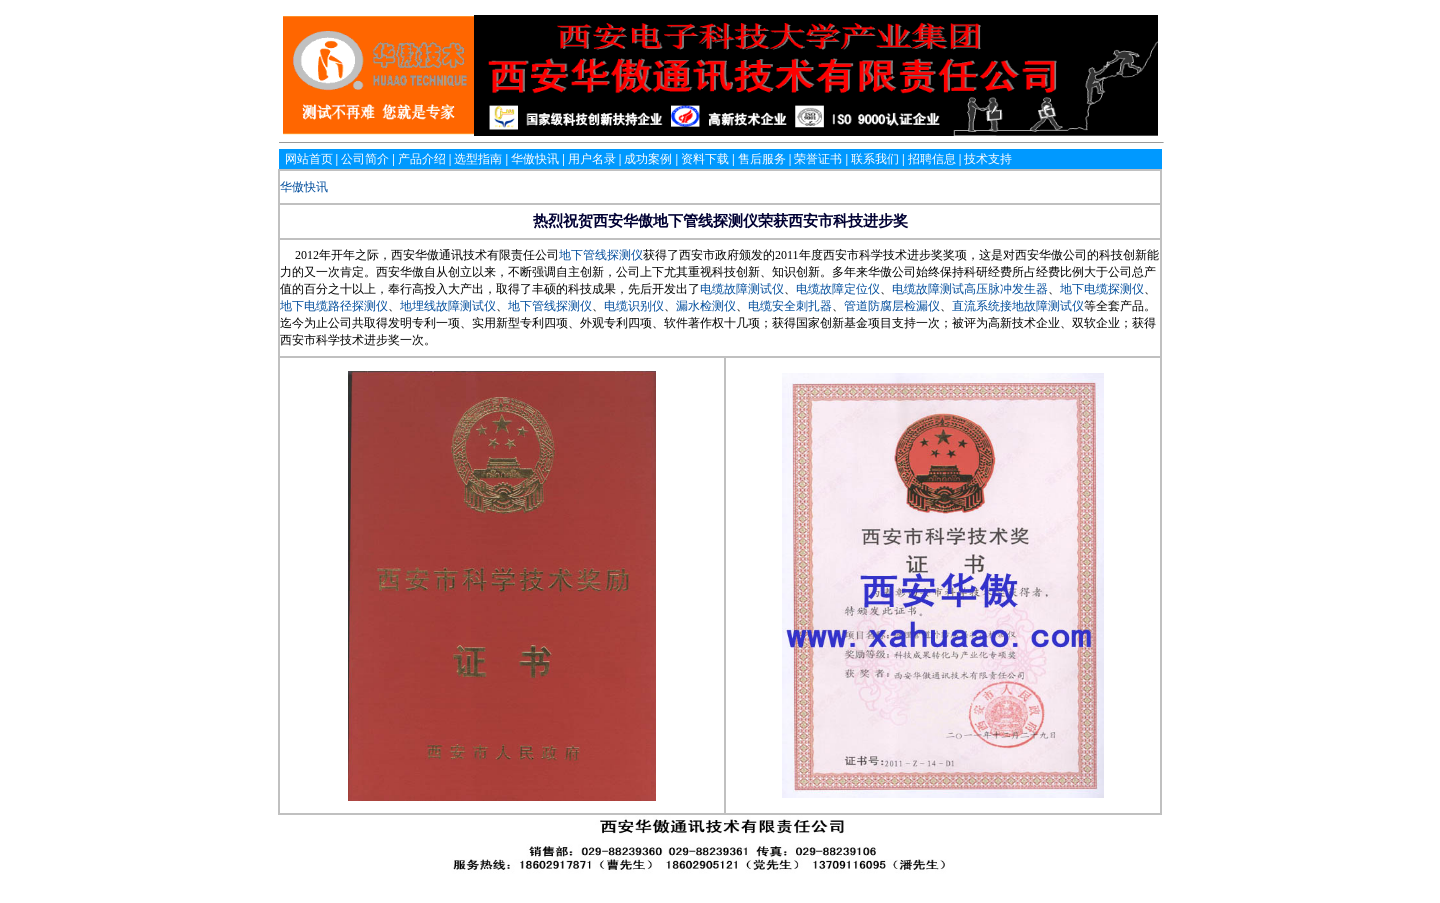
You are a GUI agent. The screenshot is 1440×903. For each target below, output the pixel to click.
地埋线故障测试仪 (448, 306)
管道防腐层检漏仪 (892, 306)
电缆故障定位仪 (838, 289)
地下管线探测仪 (601, 255)
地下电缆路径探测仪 (334, 306)
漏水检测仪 (706, 306)
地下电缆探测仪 (1102, 289)
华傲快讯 (304, 187)
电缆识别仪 (634, 306)
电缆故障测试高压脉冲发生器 (970, 289)
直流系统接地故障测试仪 (1018, 306)
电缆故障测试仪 (742, 289)
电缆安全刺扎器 (790, 306)
